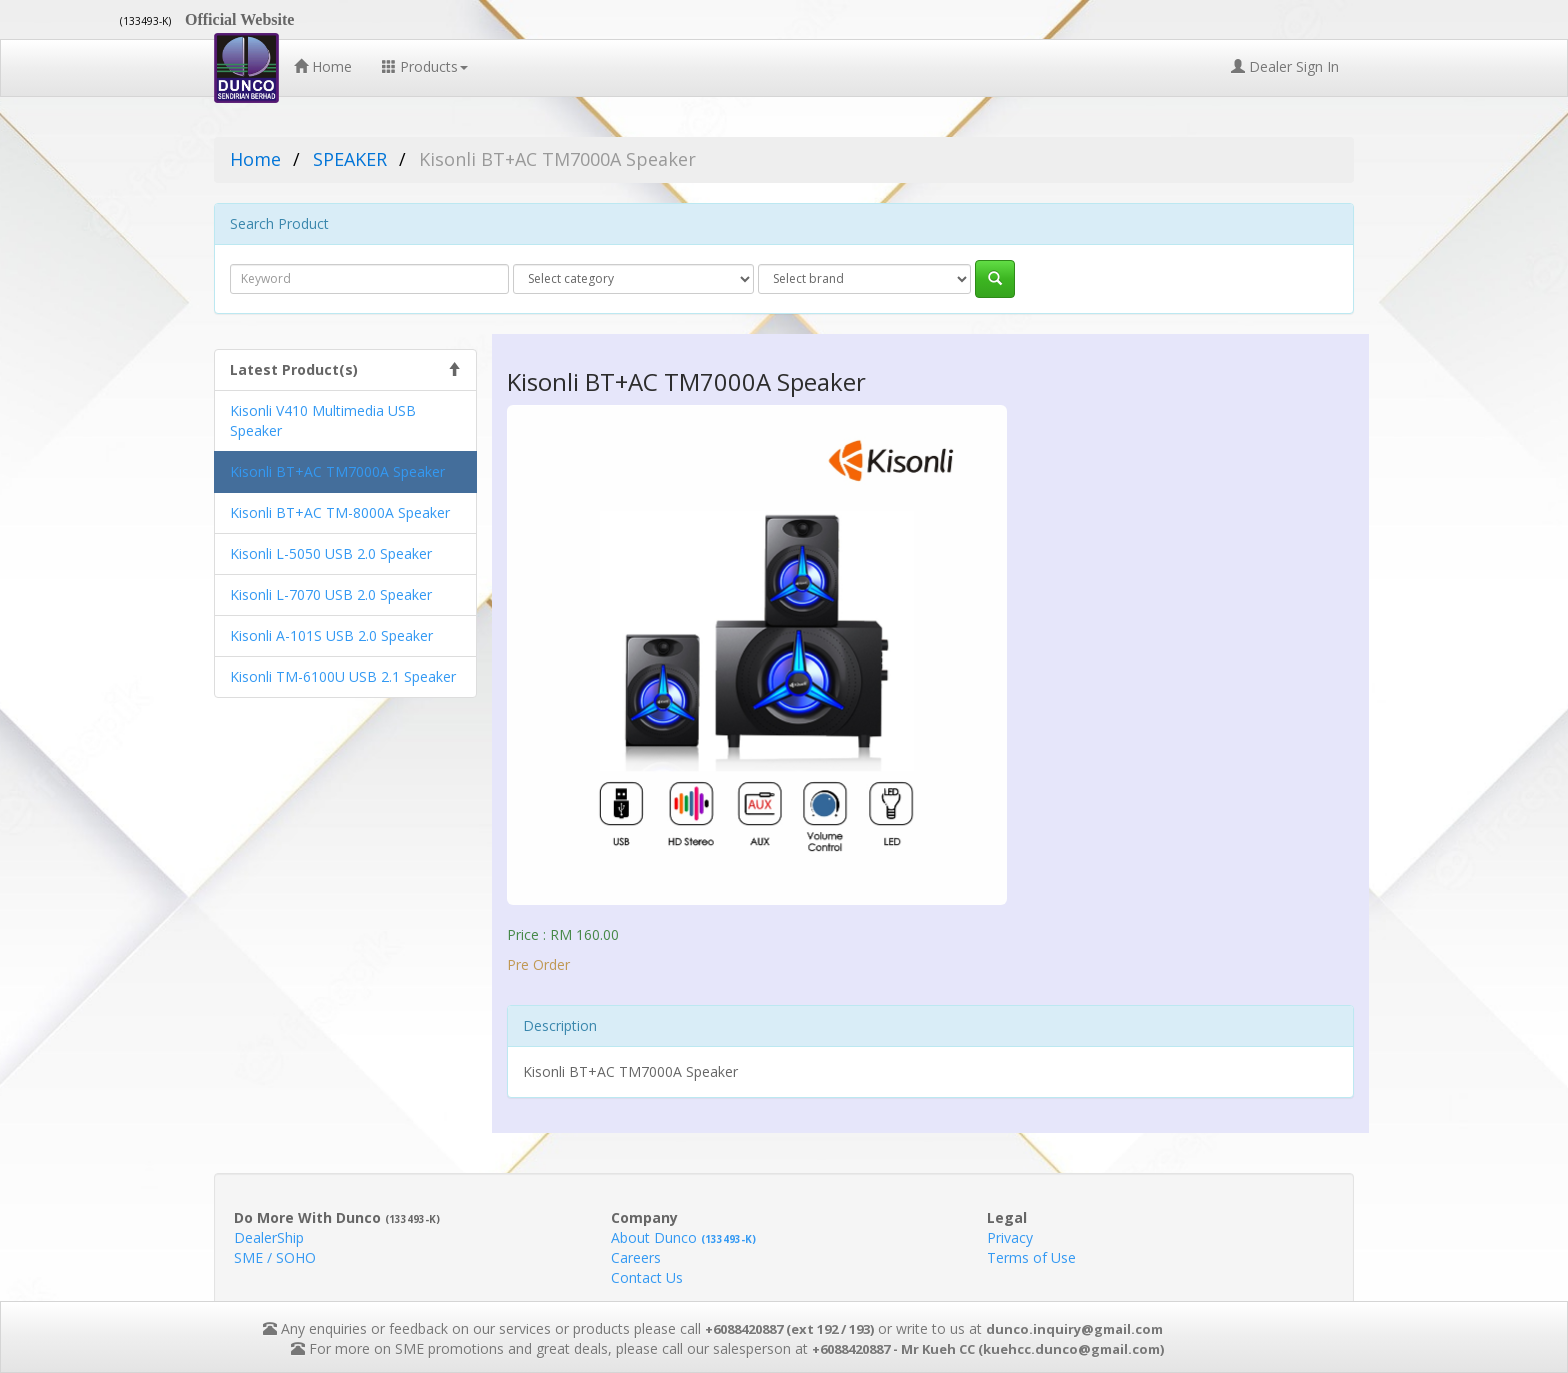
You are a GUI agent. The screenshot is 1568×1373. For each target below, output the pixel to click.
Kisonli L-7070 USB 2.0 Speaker (331, 594)
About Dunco (683, 1237)
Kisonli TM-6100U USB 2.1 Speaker (343, 676)
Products (425, 66)
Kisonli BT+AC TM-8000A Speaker (340, 512)
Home (323, 66)
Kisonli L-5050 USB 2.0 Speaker (331, 553)
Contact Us (647, 1277)
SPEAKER (350, 159)
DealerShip (269, 1237)
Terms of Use (1031, 1257)
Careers (636, 1257)
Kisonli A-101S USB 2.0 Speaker (331, 635)
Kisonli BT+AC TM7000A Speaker (337, 471)
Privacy (1010, 1237)
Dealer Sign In (1285, 66)
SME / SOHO (275, 1257)
